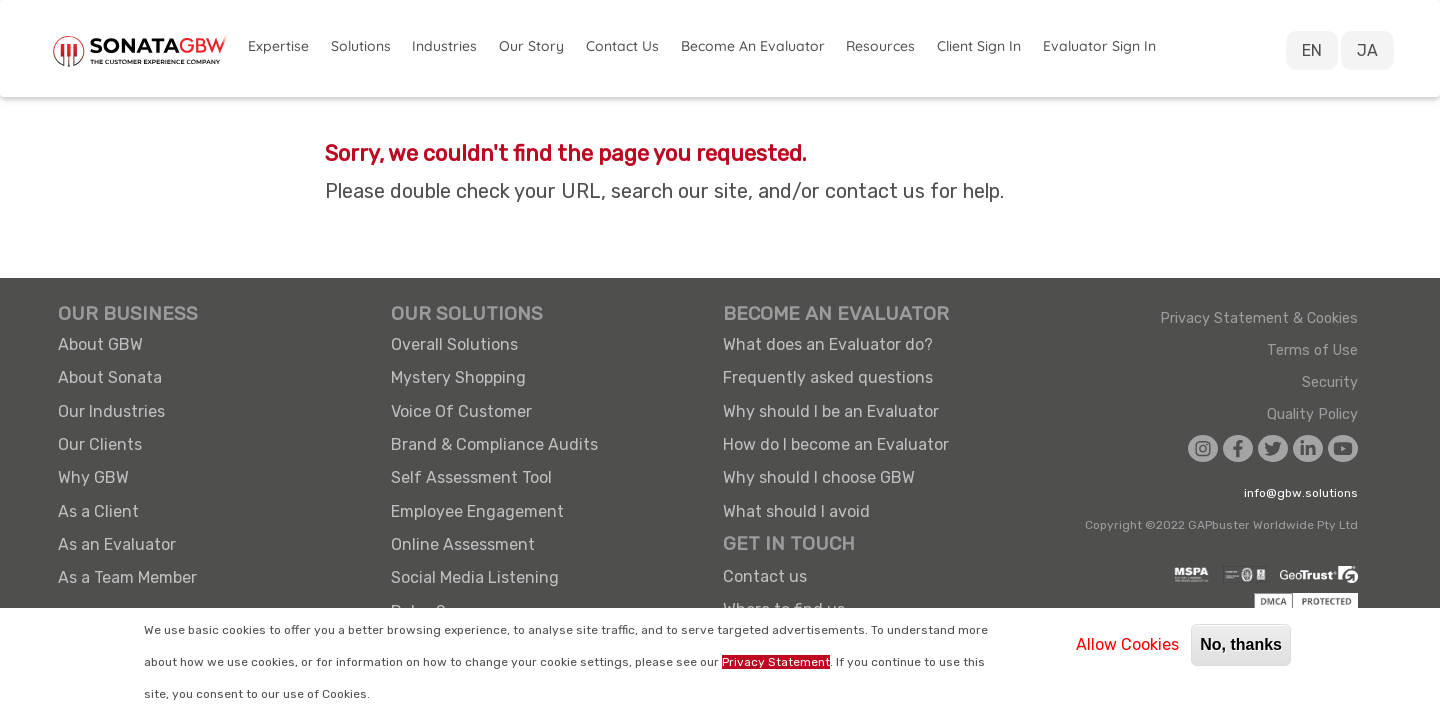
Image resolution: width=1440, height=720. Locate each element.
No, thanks (1241, 644)
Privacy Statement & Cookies (1259, 319)
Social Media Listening (475, 577)
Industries (444, 46)
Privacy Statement (776, 662)
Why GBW (93, 477)
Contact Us (622, 46)
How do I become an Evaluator (836, 444)
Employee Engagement (477, 511)
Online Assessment (463, 544)
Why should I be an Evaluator (831, 411)
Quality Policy (1312, 415)
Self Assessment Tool (471, 477)
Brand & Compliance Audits (494, 444)
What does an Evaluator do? (828, 344)
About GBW (100, 344)
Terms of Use (1312, 351)
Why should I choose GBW (819, 477)
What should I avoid (796, 511)
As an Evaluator (117, 544)
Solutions (361, 46)
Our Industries (111, 411)
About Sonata (110, 377)
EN (1312, 50)
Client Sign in (979, 46)
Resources (880, 46)
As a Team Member (127, 577)
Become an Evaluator (753, 46)
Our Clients (100, 444)
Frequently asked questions (828, 377)
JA (1367, 50)
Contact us (765, 576)
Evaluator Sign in (1099, 46)
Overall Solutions (454, 344)
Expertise (278, 46)
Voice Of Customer (461, 411)
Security (1330, 383)
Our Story (531, 46)
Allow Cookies (1127, 644)
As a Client (98, 511)
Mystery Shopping (458, 377)
